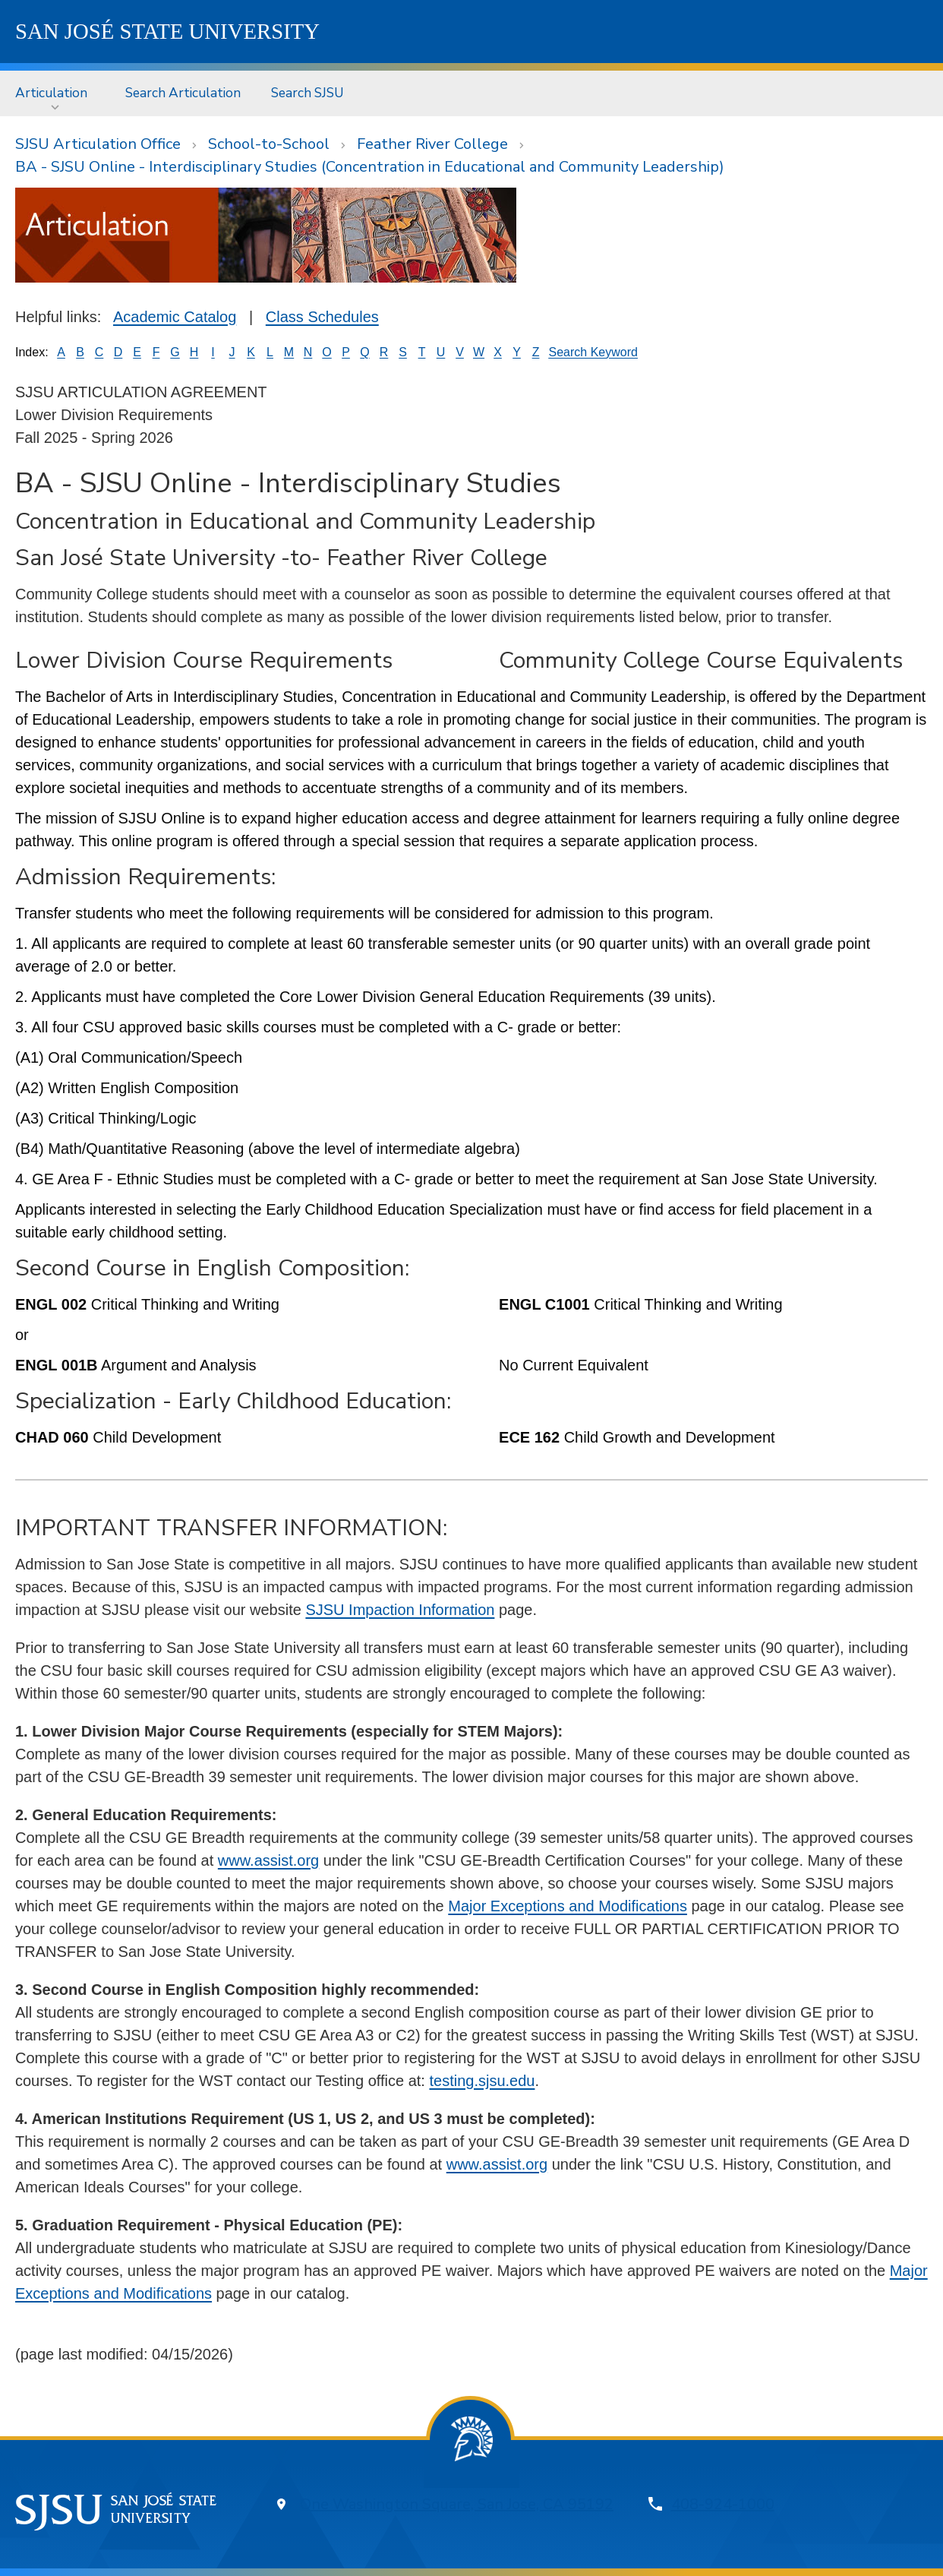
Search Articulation (183, 93)
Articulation (51, 93)
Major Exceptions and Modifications (567, 1906)
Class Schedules (322, 316)
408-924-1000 (722, 2504)
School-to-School (269, 144)
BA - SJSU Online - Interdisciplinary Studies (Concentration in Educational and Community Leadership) (369, 166)
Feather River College (432, 144)
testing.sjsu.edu (482, 2080)
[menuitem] (55, 93)
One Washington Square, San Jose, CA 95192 (456, 2504)
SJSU (167, 31)
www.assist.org (268, 1860)
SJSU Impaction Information (399, 1609)
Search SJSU (307, 93)
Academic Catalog (174, 316)
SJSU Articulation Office (98, 144)
